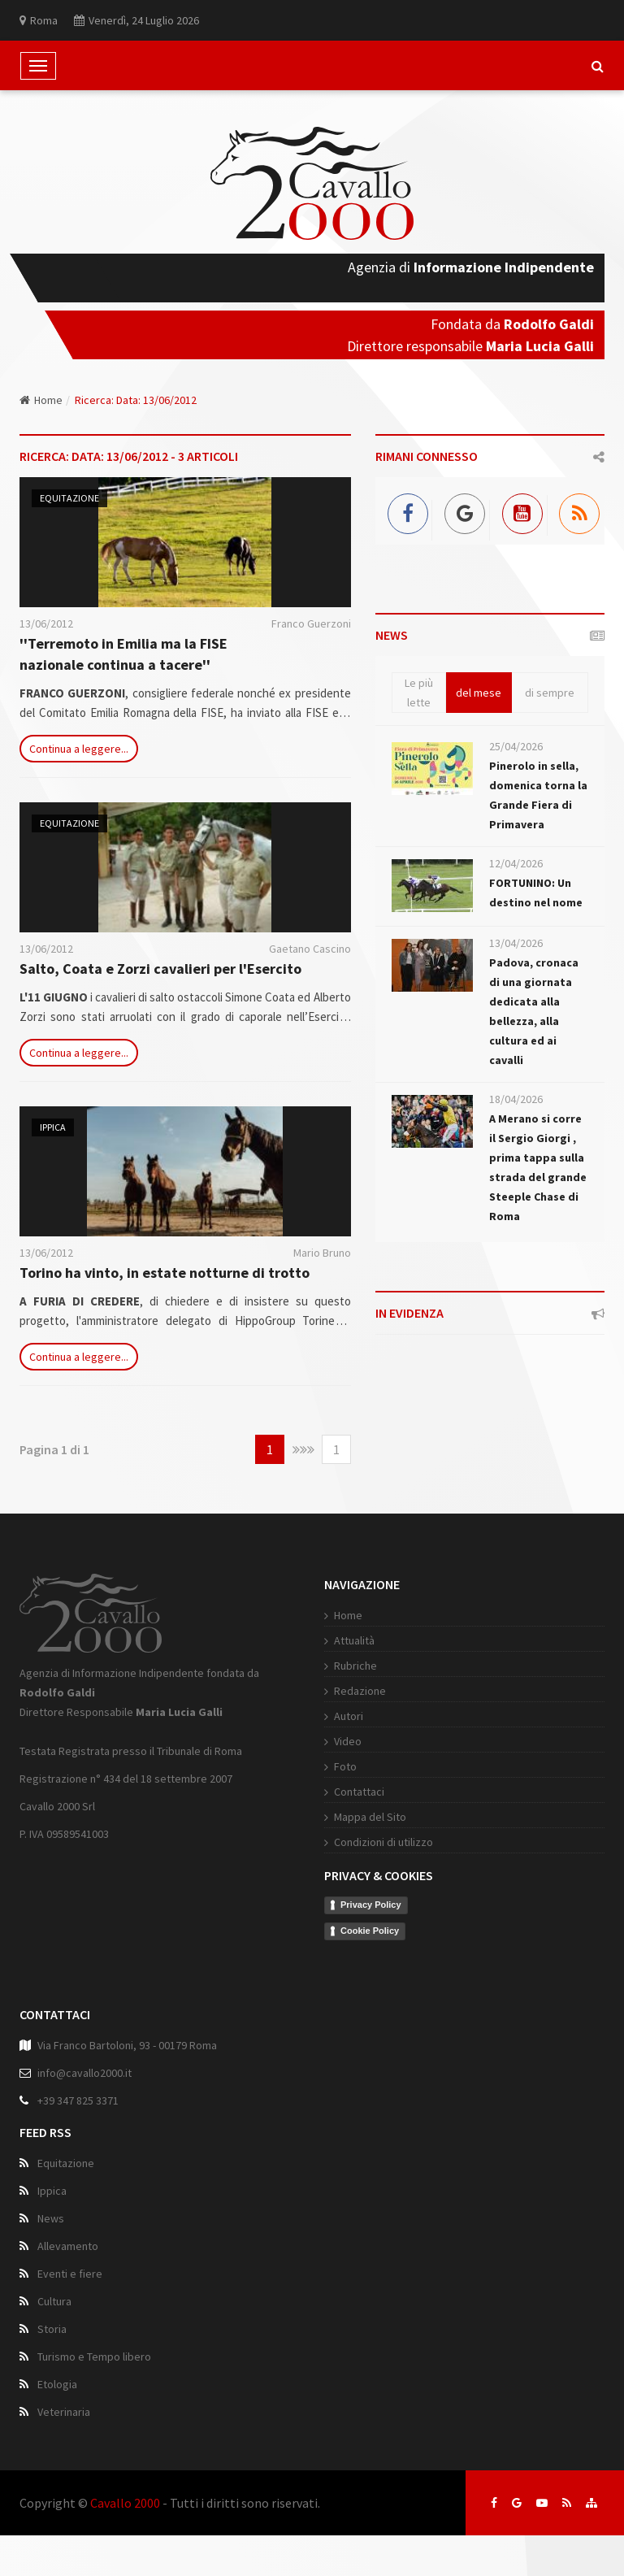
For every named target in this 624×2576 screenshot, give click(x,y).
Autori (348, 1716)
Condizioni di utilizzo (383, 1842)
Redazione (360, 1690)
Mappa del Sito (370, 1816)
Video (348, 1741)
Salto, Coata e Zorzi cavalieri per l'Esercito (160, 968)
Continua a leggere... (78, 748)
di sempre (549, 692)
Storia (52, 2329)
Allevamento (67, 2246)
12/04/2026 (516, 863)
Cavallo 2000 (125, 2503)
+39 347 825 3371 (78, 2100)
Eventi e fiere (69, 2273)
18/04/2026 (516, 1099)
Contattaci (359, 1791)
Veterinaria (63, 2411)
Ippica (53, 1127)
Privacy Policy (370, 1904)
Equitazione (69, 498)
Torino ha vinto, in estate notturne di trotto (165, 1272)
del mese (478, 692)
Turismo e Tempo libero (94, 2356)
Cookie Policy (369, 1930)
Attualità (354, 1640)
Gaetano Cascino (310, 948)
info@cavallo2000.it (84, 2073)
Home (41, 400)
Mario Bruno (322, 1252)
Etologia (57, 2384)
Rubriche (355, 1665)
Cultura (54, 2301)
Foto (345, 1766)
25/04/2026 (516, 746)
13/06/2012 (46, 623)
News (50, 2218)
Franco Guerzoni (311, 623)
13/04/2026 (516, 943)
